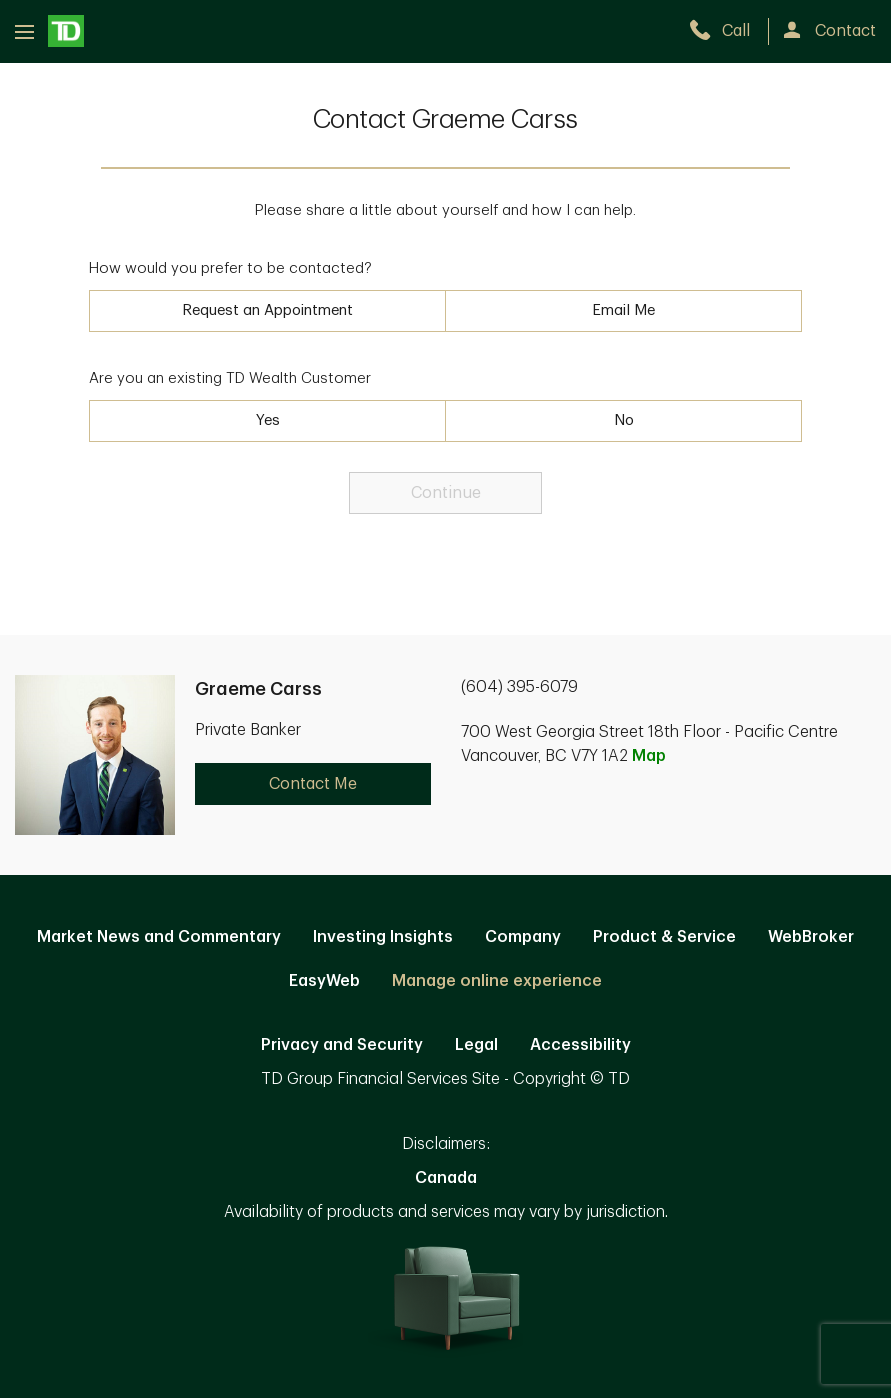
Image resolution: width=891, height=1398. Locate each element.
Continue (446, 493)
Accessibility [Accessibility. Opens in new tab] (580, 1045)
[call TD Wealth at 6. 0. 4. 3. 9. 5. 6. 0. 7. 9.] (728, 31)
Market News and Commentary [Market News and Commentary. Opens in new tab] (159, 937)
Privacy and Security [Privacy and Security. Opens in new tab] (342, 1045)
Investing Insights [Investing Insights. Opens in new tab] (383, 937)
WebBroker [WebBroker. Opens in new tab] (811, 937)
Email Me (623, 310)
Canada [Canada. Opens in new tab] (446, 1178)
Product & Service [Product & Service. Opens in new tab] (664, 937)
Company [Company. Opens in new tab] (523, 937)
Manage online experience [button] (497, 981)
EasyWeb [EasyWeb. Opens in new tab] (324, 981)
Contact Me (313, 784)
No (624, 420)
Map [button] (649, 756)
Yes (268, 420)
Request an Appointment (267, 310)
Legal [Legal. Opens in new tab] (476, 1045)
